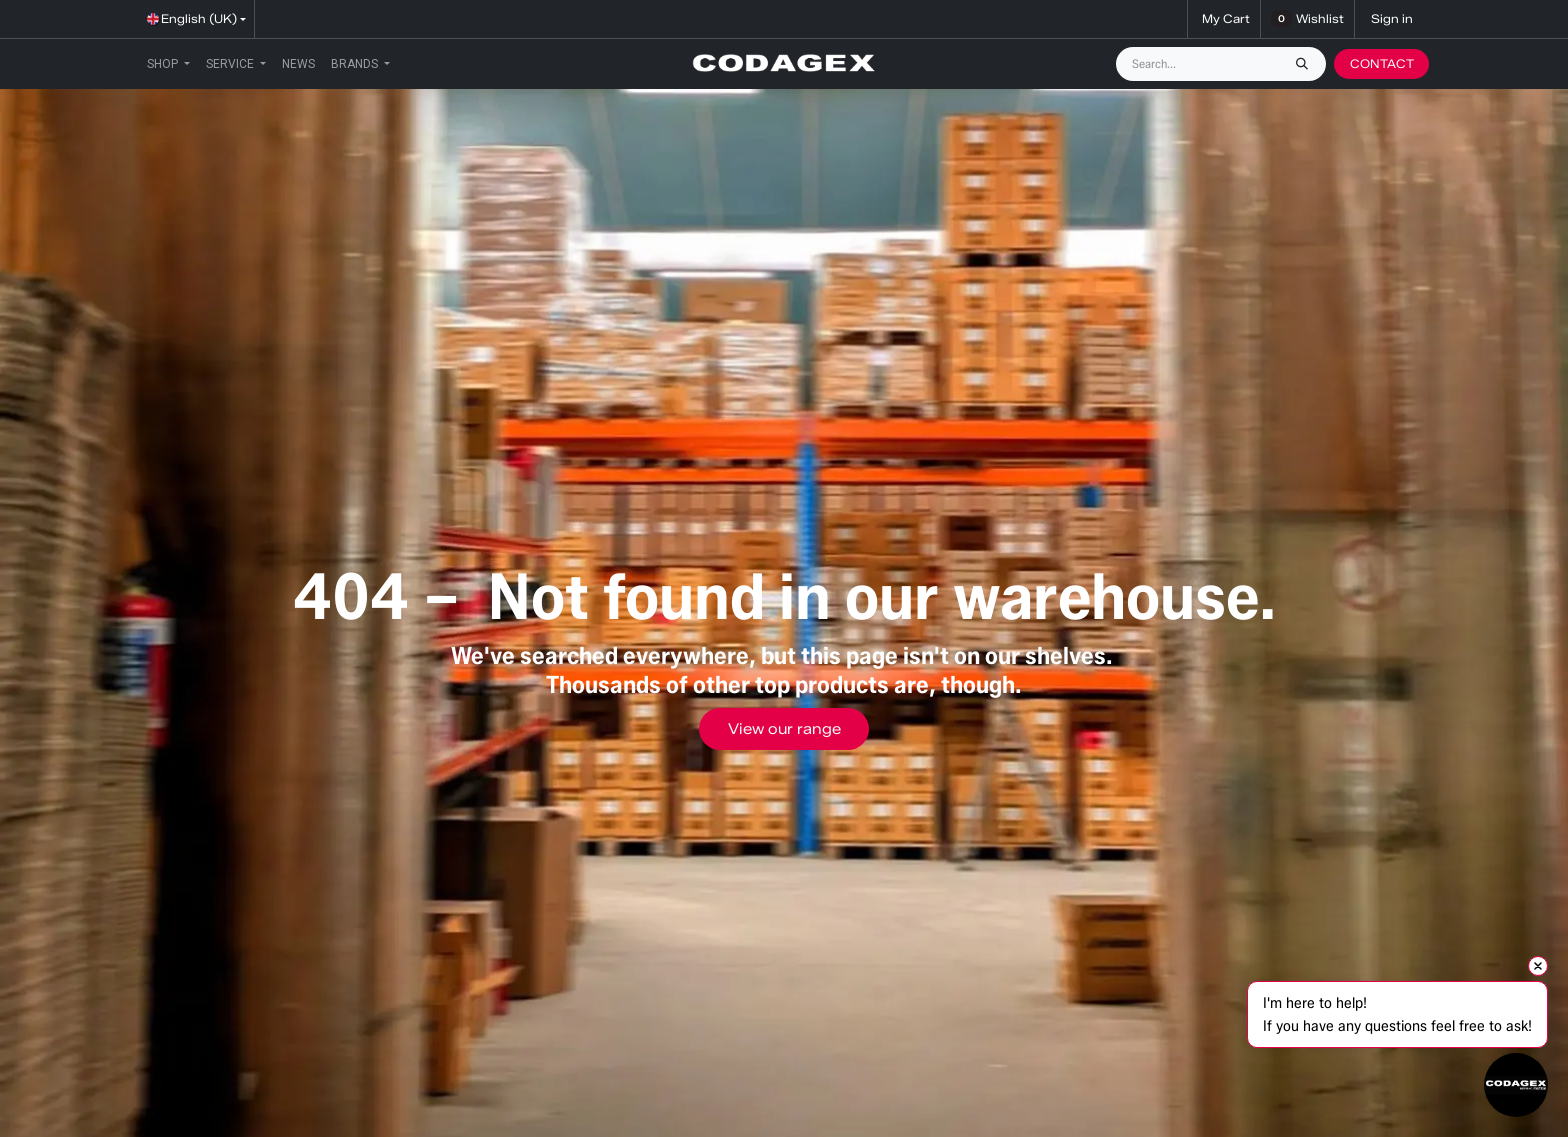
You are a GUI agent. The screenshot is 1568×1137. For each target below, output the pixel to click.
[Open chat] (1516, 1085)
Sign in (1392, 18)
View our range (784, 729)
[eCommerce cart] (1224, 19)
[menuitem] (168, 64)
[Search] (1307, 64)
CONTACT (1382, 63)
